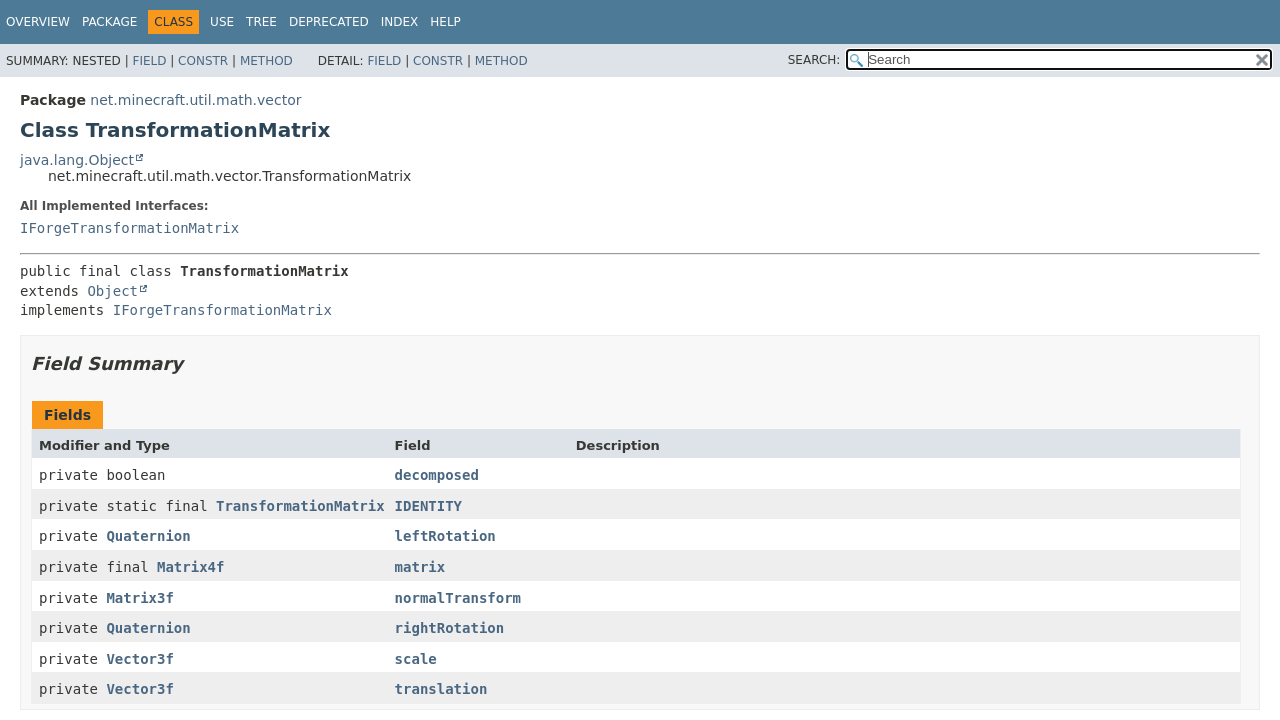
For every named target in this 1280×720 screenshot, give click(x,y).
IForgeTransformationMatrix (129, 228)
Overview (38, 22)
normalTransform (458, 598)
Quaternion (148, 536)
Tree (261, 22)
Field (149, 61)
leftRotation (445, 536)
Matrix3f (139, 598)
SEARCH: (814, 60)
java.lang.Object (77, 160)
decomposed (437, 475)
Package (109, 22)
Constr (203, 61)
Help (445, 22)
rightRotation (450, 628)
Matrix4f (190, 567)
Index (400, 22)
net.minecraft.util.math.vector (195, 100)
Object (112, 291)
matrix (420, 567)
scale (416, 659)
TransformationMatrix (300, 506)
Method (266, 61)
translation (441, 689)
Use (222, 22)
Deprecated (329, 22)
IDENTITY (428, 506)
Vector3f (139, 659)
